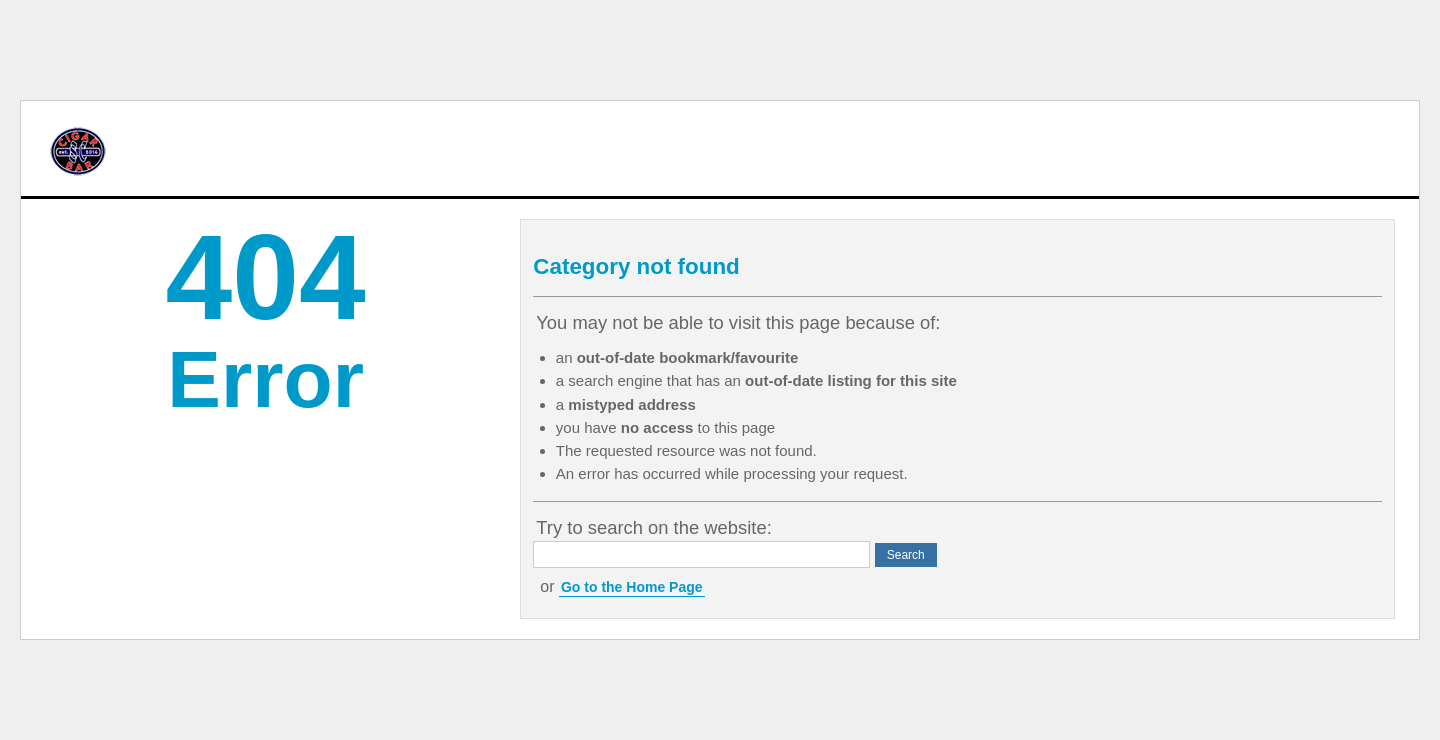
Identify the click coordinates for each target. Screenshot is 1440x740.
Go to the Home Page (632, 587)
